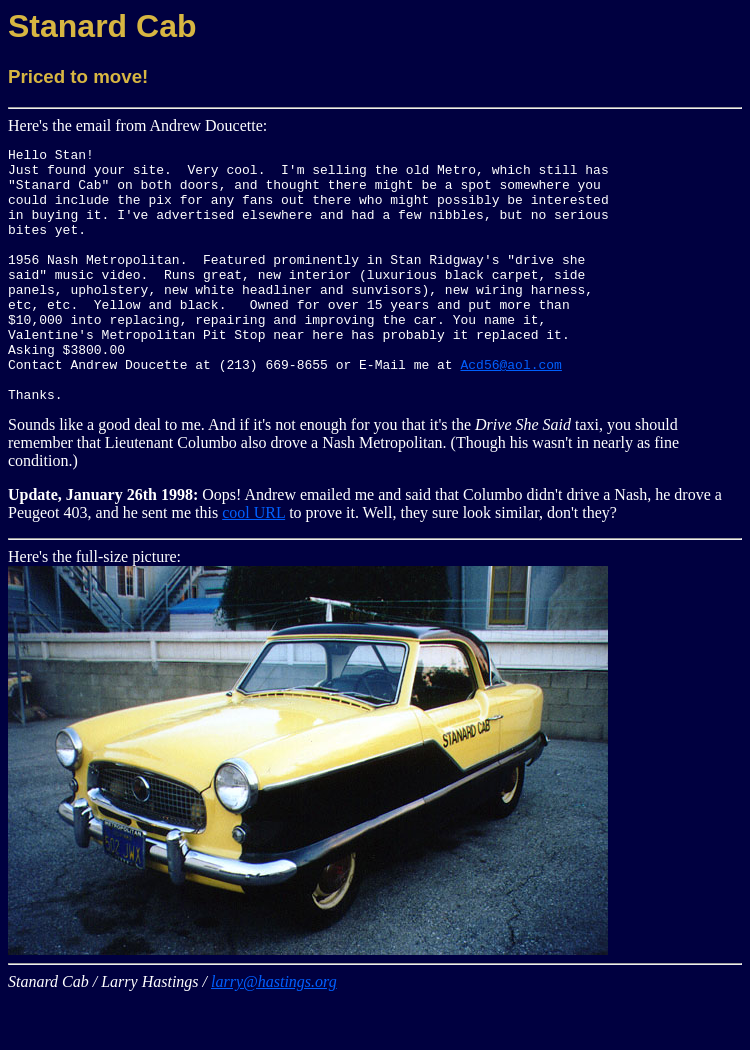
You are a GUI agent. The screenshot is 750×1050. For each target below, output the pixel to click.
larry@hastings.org (274, 1032)
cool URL (253, 563)
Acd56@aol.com (510, 409)
